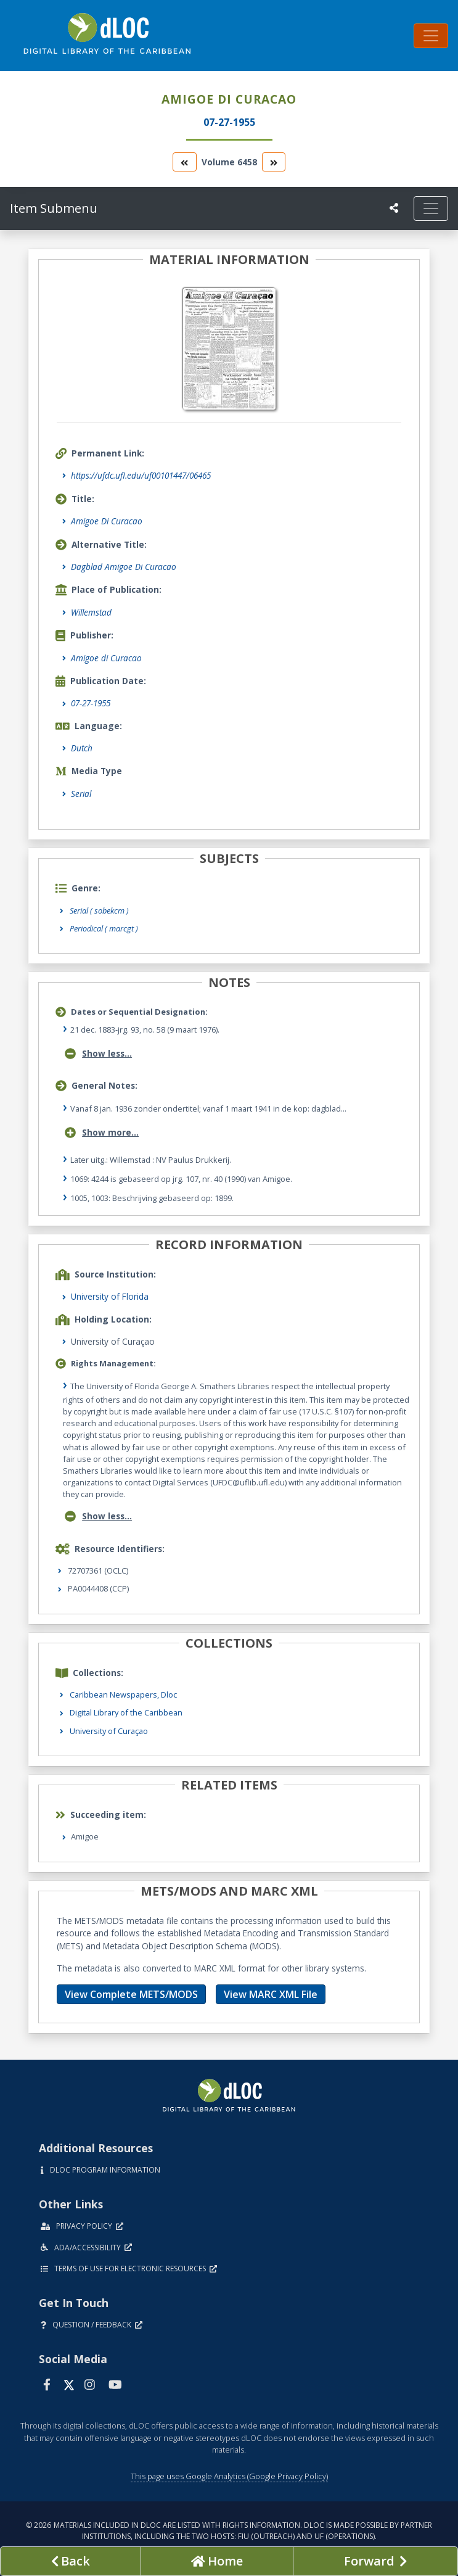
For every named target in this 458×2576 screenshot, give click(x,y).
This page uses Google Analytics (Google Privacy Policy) (229, 2476)
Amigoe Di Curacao (106, 521)
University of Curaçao (109, 1730)
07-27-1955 (90, 703)
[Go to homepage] (217, 2561)
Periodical (104, 928)
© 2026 (229, 2530)
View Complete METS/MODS (131, 1994)
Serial (81, 793)
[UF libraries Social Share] (394, 208)
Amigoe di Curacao (106, 658)
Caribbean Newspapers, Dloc (123, 1694)
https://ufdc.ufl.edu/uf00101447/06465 (141, 475)
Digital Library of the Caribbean (126, 1712)
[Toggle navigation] (431, 35)
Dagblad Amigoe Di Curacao (123, 566)
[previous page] (70, 2561)
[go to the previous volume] (184, 161)
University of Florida (110, 1296)
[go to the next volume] (273, 161)
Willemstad (91, 612)
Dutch (81, 748)
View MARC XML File (270, 1994)
